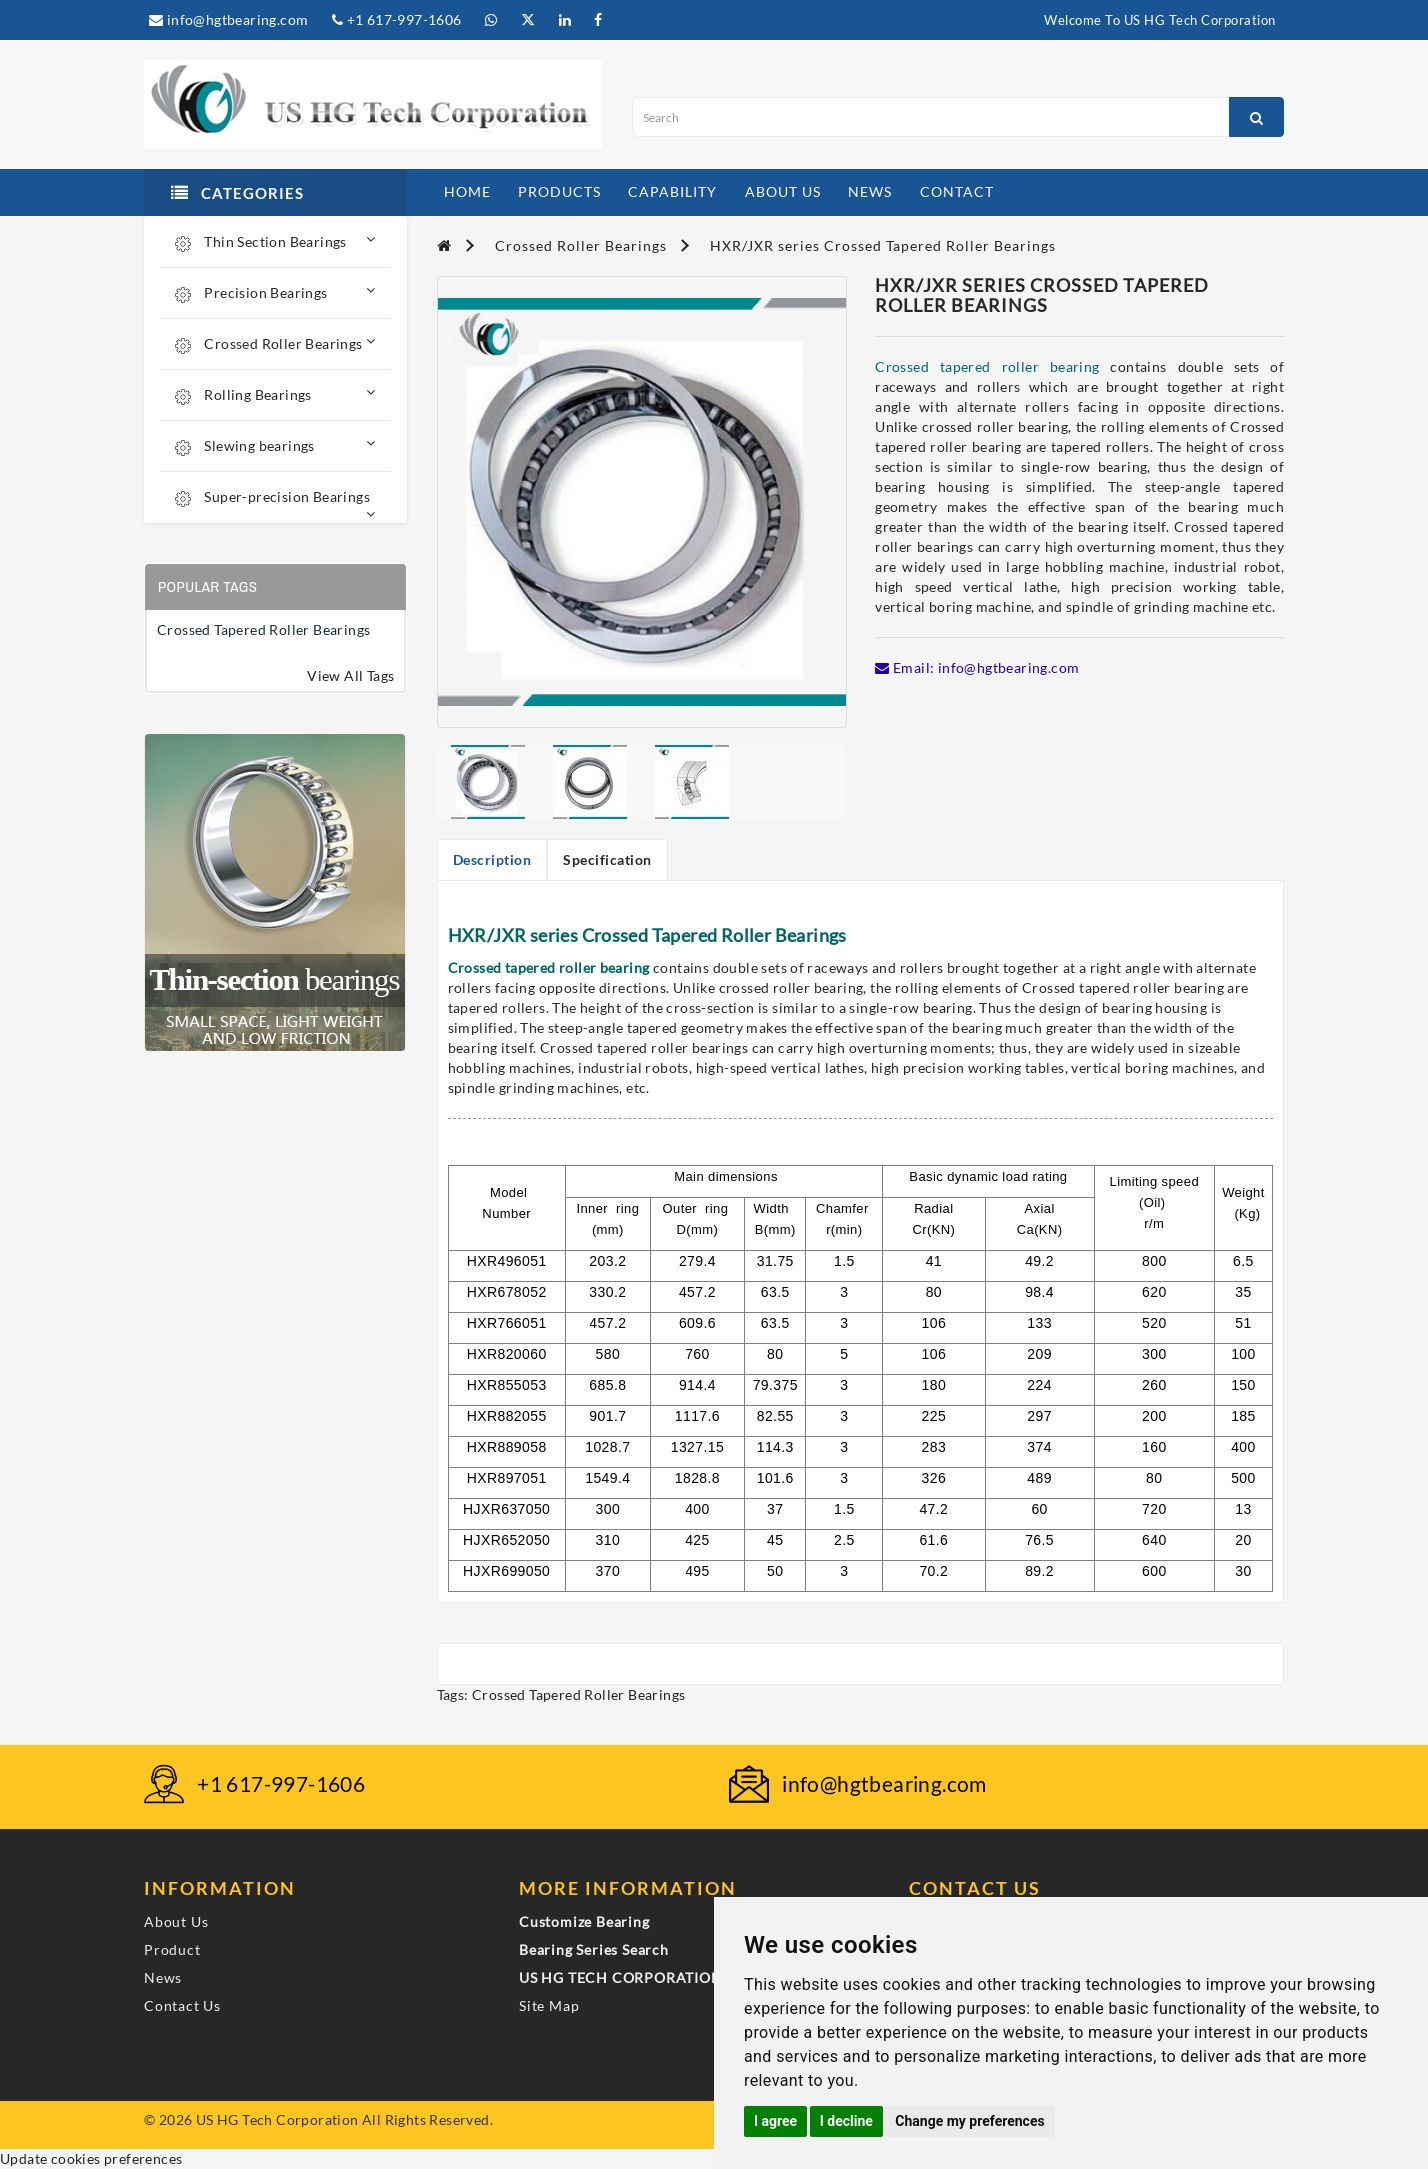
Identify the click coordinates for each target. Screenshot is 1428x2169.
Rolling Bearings (275, 394)
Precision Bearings (275, 292)
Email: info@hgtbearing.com (977, 667)
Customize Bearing (584, 1921)
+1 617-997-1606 (397, 19)
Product (172, 1949)
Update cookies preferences (91, 2158)
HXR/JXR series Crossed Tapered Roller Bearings (883, 245)
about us (783, 191)
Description (492, 859)
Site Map (549, 2005)
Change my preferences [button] (969, 2121)
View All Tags (350, 675)
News (163, 1977)
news (870, 191)
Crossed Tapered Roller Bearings (263, 629)
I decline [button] (846, 2121)
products (559, 191)
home (467, 191)
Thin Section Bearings (275, 241)
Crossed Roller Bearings (275, 343)
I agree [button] (775, 2121)
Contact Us (182, 2005)
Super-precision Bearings (275, 504)
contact (957, 191)
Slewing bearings (275, 445)
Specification (607, 859)
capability (672, 191)
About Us (176, 1921)
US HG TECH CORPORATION (621, 1977)
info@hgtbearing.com (228, 19)
